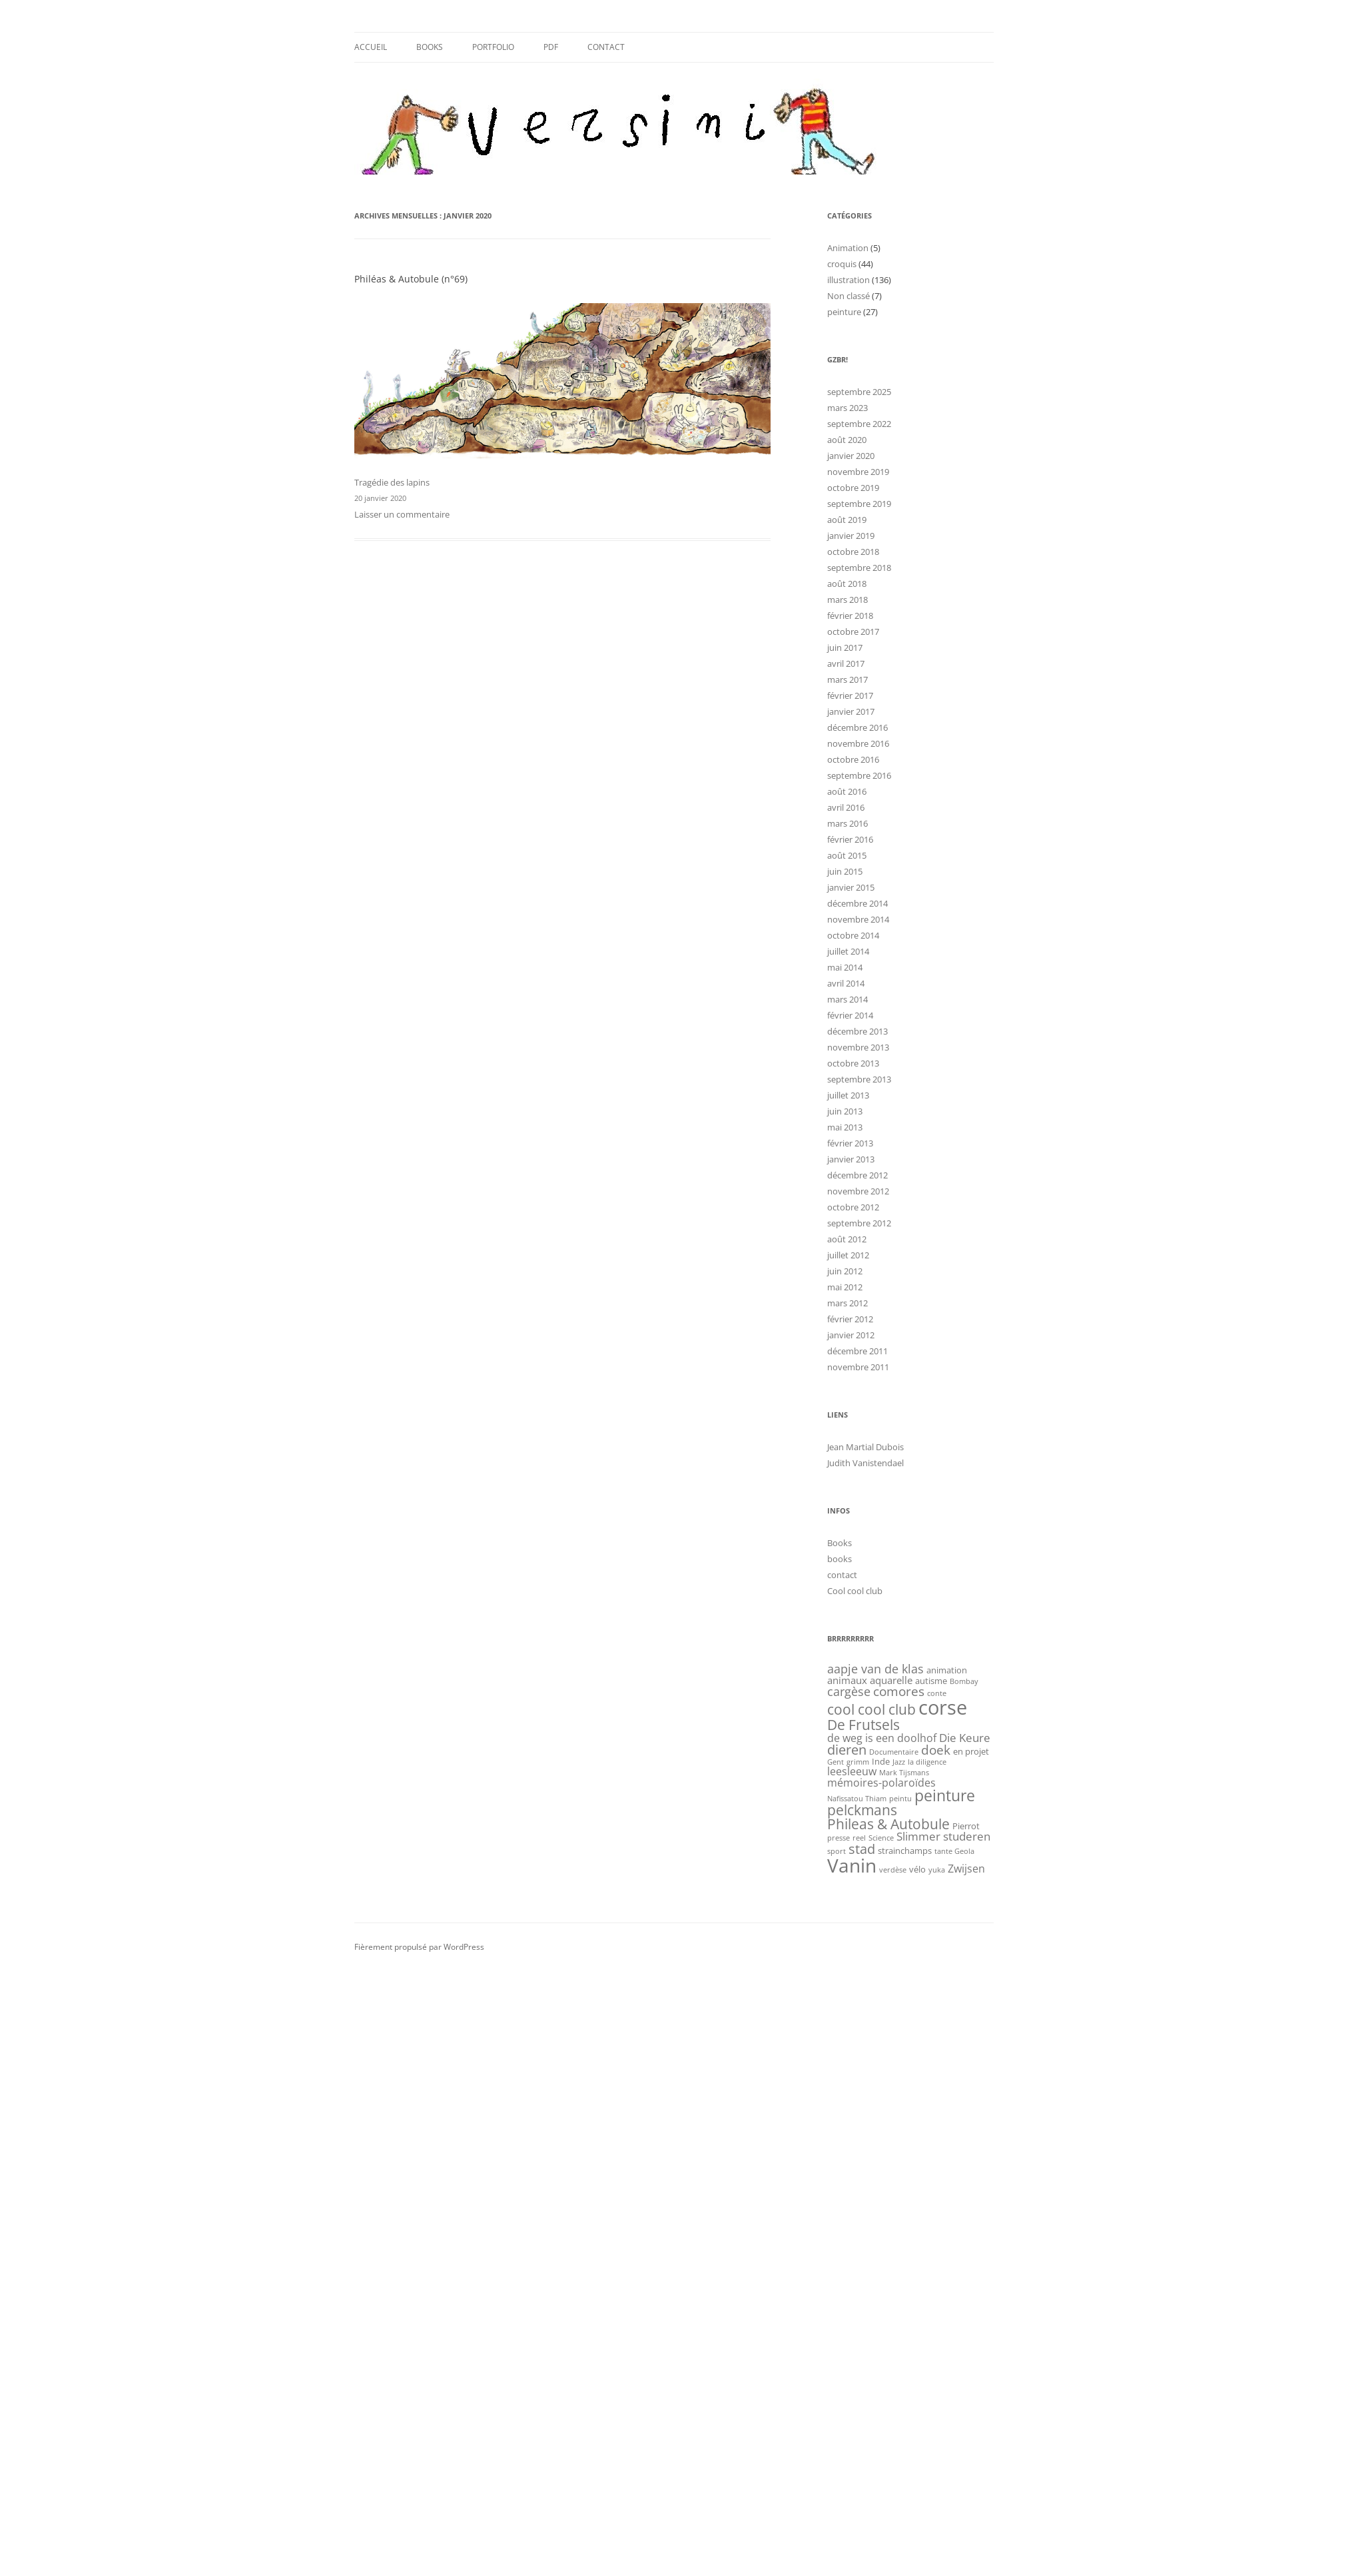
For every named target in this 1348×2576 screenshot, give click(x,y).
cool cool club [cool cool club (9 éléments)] (871, 1709)
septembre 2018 (859, 568)
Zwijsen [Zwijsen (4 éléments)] (966, 1868)
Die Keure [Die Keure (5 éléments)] (964, 1737)
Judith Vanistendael (865, 1463)
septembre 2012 (859, 1223)
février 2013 (850, 1143)
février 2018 (850, 616)
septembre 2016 (859, 775)
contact (606, 47)
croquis (841, 264)
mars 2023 (847, 408)
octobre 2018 (853, 552)
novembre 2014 (858, 919)
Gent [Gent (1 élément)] (835, 1762)
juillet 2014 (848, 951)
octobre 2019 (853, 488)
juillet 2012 (848, 1255)
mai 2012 (844, 1287)
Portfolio (493, 47)
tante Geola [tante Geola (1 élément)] (954, 1851)
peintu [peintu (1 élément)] (900, 1798)
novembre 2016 (858, 743)
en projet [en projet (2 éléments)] (971, 1751)
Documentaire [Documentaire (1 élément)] (893, 1752)
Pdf (550, 47)
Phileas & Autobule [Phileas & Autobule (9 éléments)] (888, 1824)
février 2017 (850, 695)
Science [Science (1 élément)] (881, 1838)
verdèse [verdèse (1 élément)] (892, 1870)
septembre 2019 (859, 504)
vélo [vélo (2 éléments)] (917, 1869)
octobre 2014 (853, 935)
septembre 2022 (859, 424)
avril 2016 (845, 807)
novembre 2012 (858, 1191)
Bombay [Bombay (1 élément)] (964, 1681)
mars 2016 (847, 823)
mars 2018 (847, 600)
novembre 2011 (858, 1367)
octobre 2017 (853, 632)
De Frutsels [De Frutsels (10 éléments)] (863, 1724)
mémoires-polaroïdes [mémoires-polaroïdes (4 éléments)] (881, 1782)
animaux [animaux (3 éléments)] (847, 1680)
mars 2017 (847, 679)
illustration (848, 280)
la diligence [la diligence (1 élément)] (927, 1762)
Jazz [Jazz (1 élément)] (898, 1762)
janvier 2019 (850, 536)
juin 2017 (844, 647)
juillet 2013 (848, 1095)
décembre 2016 (857, 727)
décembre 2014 (857, 903)
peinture (844, 312)
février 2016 (850, 839)
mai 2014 (844, 967)
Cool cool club (854, 1591)
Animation (847, 248)
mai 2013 (844, 1127)
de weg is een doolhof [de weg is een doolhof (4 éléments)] (881, 1738)
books (839, 1559)
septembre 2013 (859, 1079)
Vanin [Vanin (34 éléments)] (851, 1865)
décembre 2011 (857, 1351)
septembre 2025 (859, 392)
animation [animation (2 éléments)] (946, 1670)
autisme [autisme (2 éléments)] (931, 1681)
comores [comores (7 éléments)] (898, 1691)
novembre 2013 (858, 1047)
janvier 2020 (850, 456)
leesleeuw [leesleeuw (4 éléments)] (851, 1771)
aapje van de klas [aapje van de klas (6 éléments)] (875, 1668)
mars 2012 (847, 1303)
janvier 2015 (850, 887)
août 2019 (846, 520)
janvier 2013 (850, 1159)
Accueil (370, 47)
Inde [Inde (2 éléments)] (881, 1761)
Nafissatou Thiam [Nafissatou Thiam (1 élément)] (856, 1798)
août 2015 (846, 855)
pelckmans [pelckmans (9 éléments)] (862, 1810)
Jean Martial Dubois (865, 1447)
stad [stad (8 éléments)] (861, 1849)
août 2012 (846, 1239)
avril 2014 (845, 983)
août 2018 (846, 584)
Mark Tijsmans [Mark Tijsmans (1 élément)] (904, 1772)
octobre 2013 (853, 1063)
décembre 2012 (857, 1175)
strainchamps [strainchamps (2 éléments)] (905, 1851)
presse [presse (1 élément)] (838, 1838)
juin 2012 (844, 1271)
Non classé (848, 296)
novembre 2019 (858, 472)
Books (429, 47)
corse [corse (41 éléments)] (942, 1707)
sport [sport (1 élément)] (836, 1851)
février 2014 (850, 1015)
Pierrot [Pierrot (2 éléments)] (966, 1826)
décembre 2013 (857, 1031)
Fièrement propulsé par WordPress (419, 1946)
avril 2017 (845, 663)
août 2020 (846, 440)
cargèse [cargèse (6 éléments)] (848, 1691)
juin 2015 (844, 871)
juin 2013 (844, 1111)
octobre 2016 (853, 759)
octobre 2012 (853, 1207)
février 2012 (850, 1319)
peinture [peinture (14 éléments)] (944, 1795)
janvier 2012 (850, 1335)
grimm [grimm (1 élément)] (857, 1762)
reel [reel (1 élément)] (859, 1838)
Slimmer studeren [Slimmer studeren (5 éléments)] (943, 1836)
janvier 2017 (850, 711)
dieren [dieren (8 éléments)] (846, 1750)
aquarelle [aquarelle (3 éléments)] (891, 1680)
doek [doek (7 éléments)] (935, 1750)
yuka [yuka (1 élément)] (936, 1870)
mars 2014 (847, 999)
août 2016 (846, 791)
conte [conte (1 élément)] (936, 1693)
